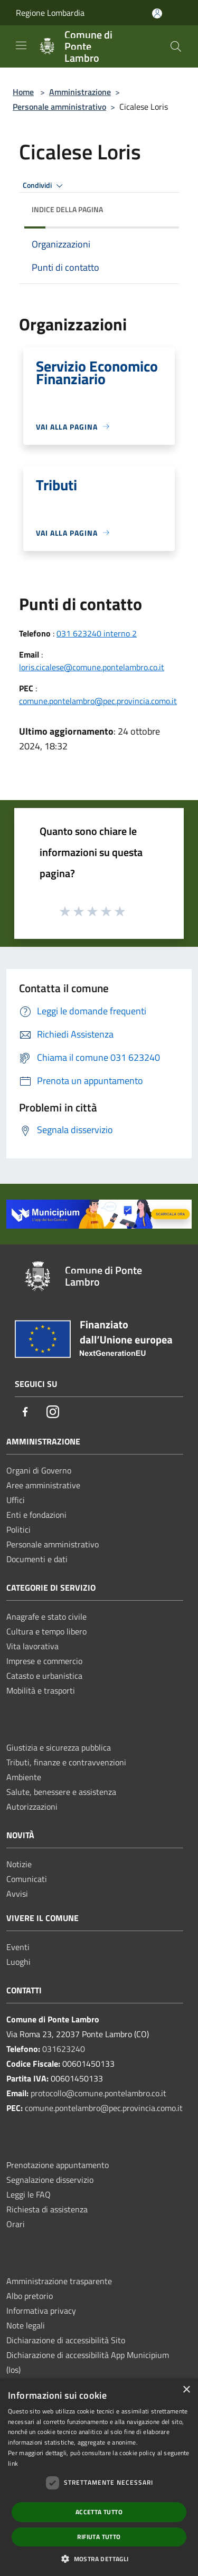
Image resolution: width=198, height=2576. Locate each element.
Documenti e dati (37, 1559)
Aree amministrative (43, 1485)
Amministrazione (80, 91)
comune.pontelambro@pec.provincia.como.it (98, 701)
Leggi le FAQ (28, 2194)
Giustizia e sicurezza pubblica (58, 1747)
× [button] (186, 2390)
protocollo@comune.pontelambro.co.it (98, 2093)
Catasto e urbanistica (44, 1675)
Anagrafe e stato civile (46, 1616)
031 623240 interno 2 (96, 633)
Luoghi (18, 1961)
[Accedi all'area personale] (157, 13)
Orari (15, 2224)
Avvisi (17, 1893)
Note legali (25, 2325)
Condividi (44, 185)
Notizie (19, 1864)
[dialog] (99, 2477)
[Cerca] (175, 46)
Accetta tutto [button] (99, 2512)
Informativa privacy (41, 2310)
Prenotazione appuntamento (57, 2165)
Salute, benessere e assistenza (61, 1791)
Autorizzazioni (32, 1806)
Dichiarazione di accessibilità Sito (65, 2340)
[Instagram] (52, 1412)
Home (23, 91)
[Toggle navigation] (21, 45)
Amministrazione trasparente (59, 2281)
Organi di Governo (38, 1470)
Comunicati (26, 1878)
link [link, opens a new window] (13, 2463)
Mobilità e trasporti (40, 1690)
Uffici (15, 1500)
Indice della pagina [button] (67, 209)
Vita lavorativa (32, 1646)
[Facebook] (25, 1412)
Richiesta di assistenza (47, 2209)
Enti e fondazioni (36, 1514)
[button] (98, 2558)
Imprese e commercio (44, 1661)
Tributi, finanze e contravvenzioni (66, 1762)
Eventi (18, 1947)
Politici (18, 1529)
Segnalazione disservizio (49, 2179)
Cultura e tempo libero (46, 1631)
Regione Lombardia (50, 12)
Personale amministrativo (59, 106)
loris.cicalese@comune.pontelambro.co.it (91, 667)
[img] (160, 207)
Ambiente (23, 1777)
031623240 (63, 2048)
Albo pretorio (29, 2295)
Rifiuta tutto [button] (98, 2537)
